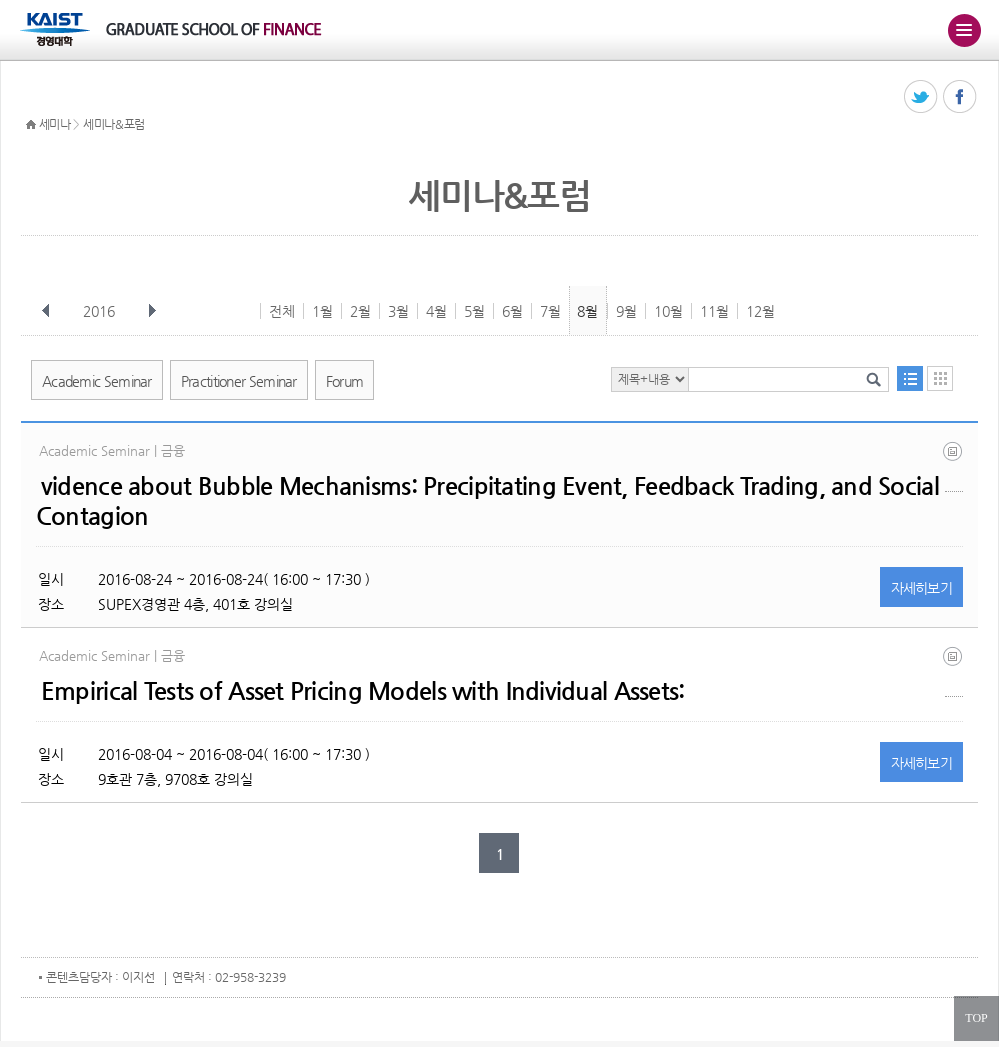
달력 (940, 378)
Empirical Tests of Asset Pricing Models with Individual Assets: (363, 691)
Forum (345, 381)
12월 (760, 311)
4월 (436, 311)
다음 (152, 311)
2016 (101, 311)
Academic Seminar (97, 381)
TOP (976, 1018)
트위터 (921, 97)
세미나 (55, 124)
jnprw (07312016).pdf (954, 671)
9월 (626, 311)
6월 (512, 311)
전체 (282, 311)
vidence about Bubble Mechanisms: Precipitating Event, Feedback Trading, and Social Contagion (487, 501)
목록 (910, 378)
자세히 (922, 588)
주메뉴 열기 (964, 30)
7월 (550, 311)
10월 (668, 311)
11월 (714, 311)
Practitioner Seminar (239, 381)
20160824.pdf (954, 466)
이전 (46, 311)
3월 (398, 311)
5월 (474, 311)
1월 (322, 311)
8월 (587, 311)
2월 (360, 311)
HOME (31, 125)
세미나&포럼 (114, 124)
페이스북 (960, 97)
